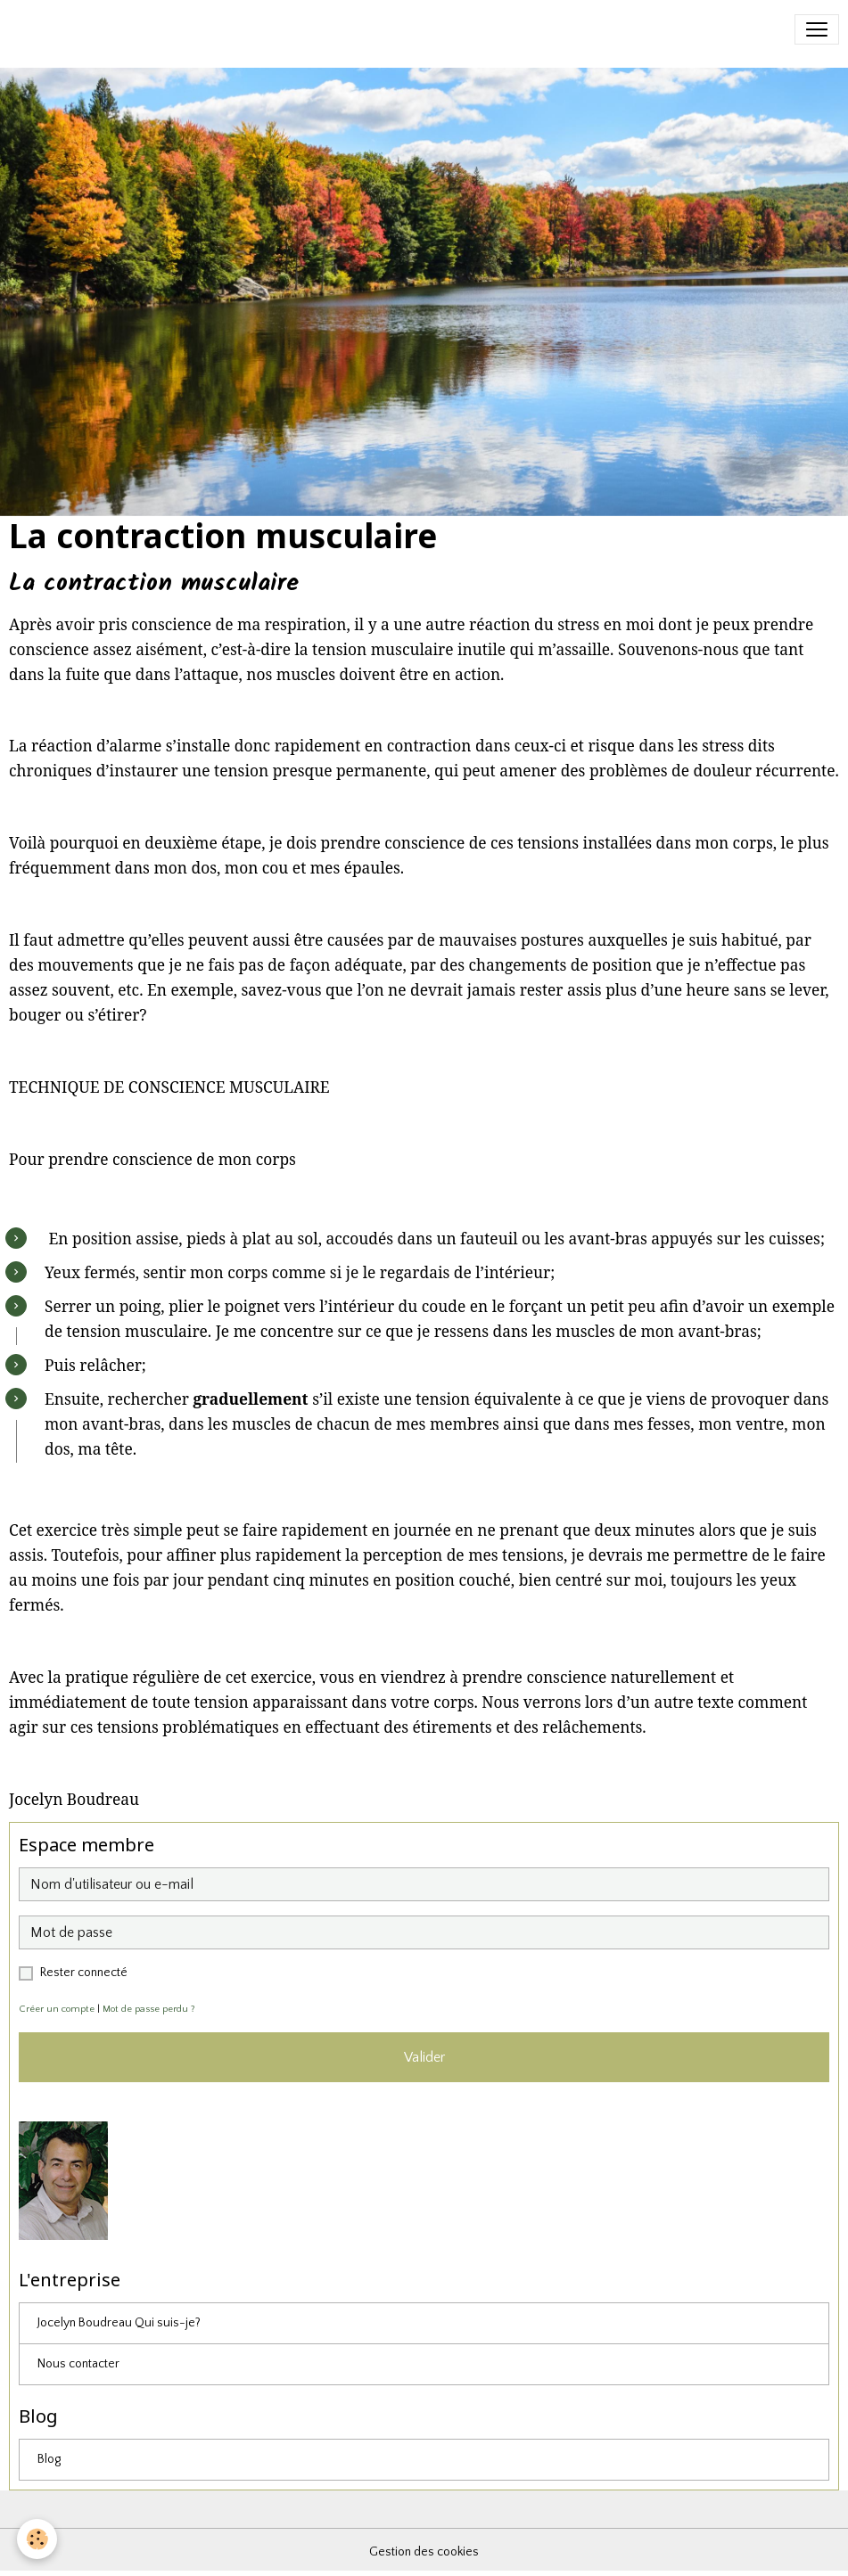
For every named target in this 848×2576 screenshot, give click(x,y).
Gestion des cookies (424, 2552)
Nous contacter (78, 2364)
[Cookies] (38, 2539)
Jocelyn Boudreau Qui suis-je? (119, 2323)
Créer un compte (57, 2009)
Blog (49, 2459)
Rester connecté (84, 1972)
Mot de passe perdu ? (149, 2009)
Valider (424, 2057)
